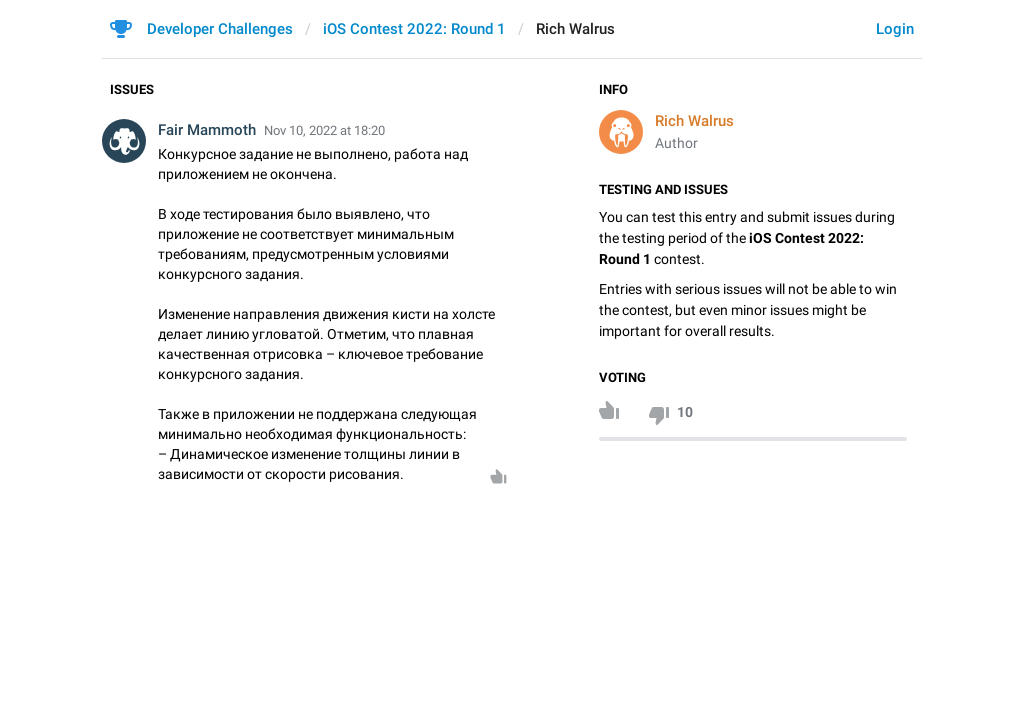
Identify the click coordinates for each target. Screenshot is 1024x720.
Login (895, 29)
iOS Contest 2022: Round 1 (414, 29)
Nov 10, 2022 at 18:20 (324, 130)
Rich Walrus (694, 121)
